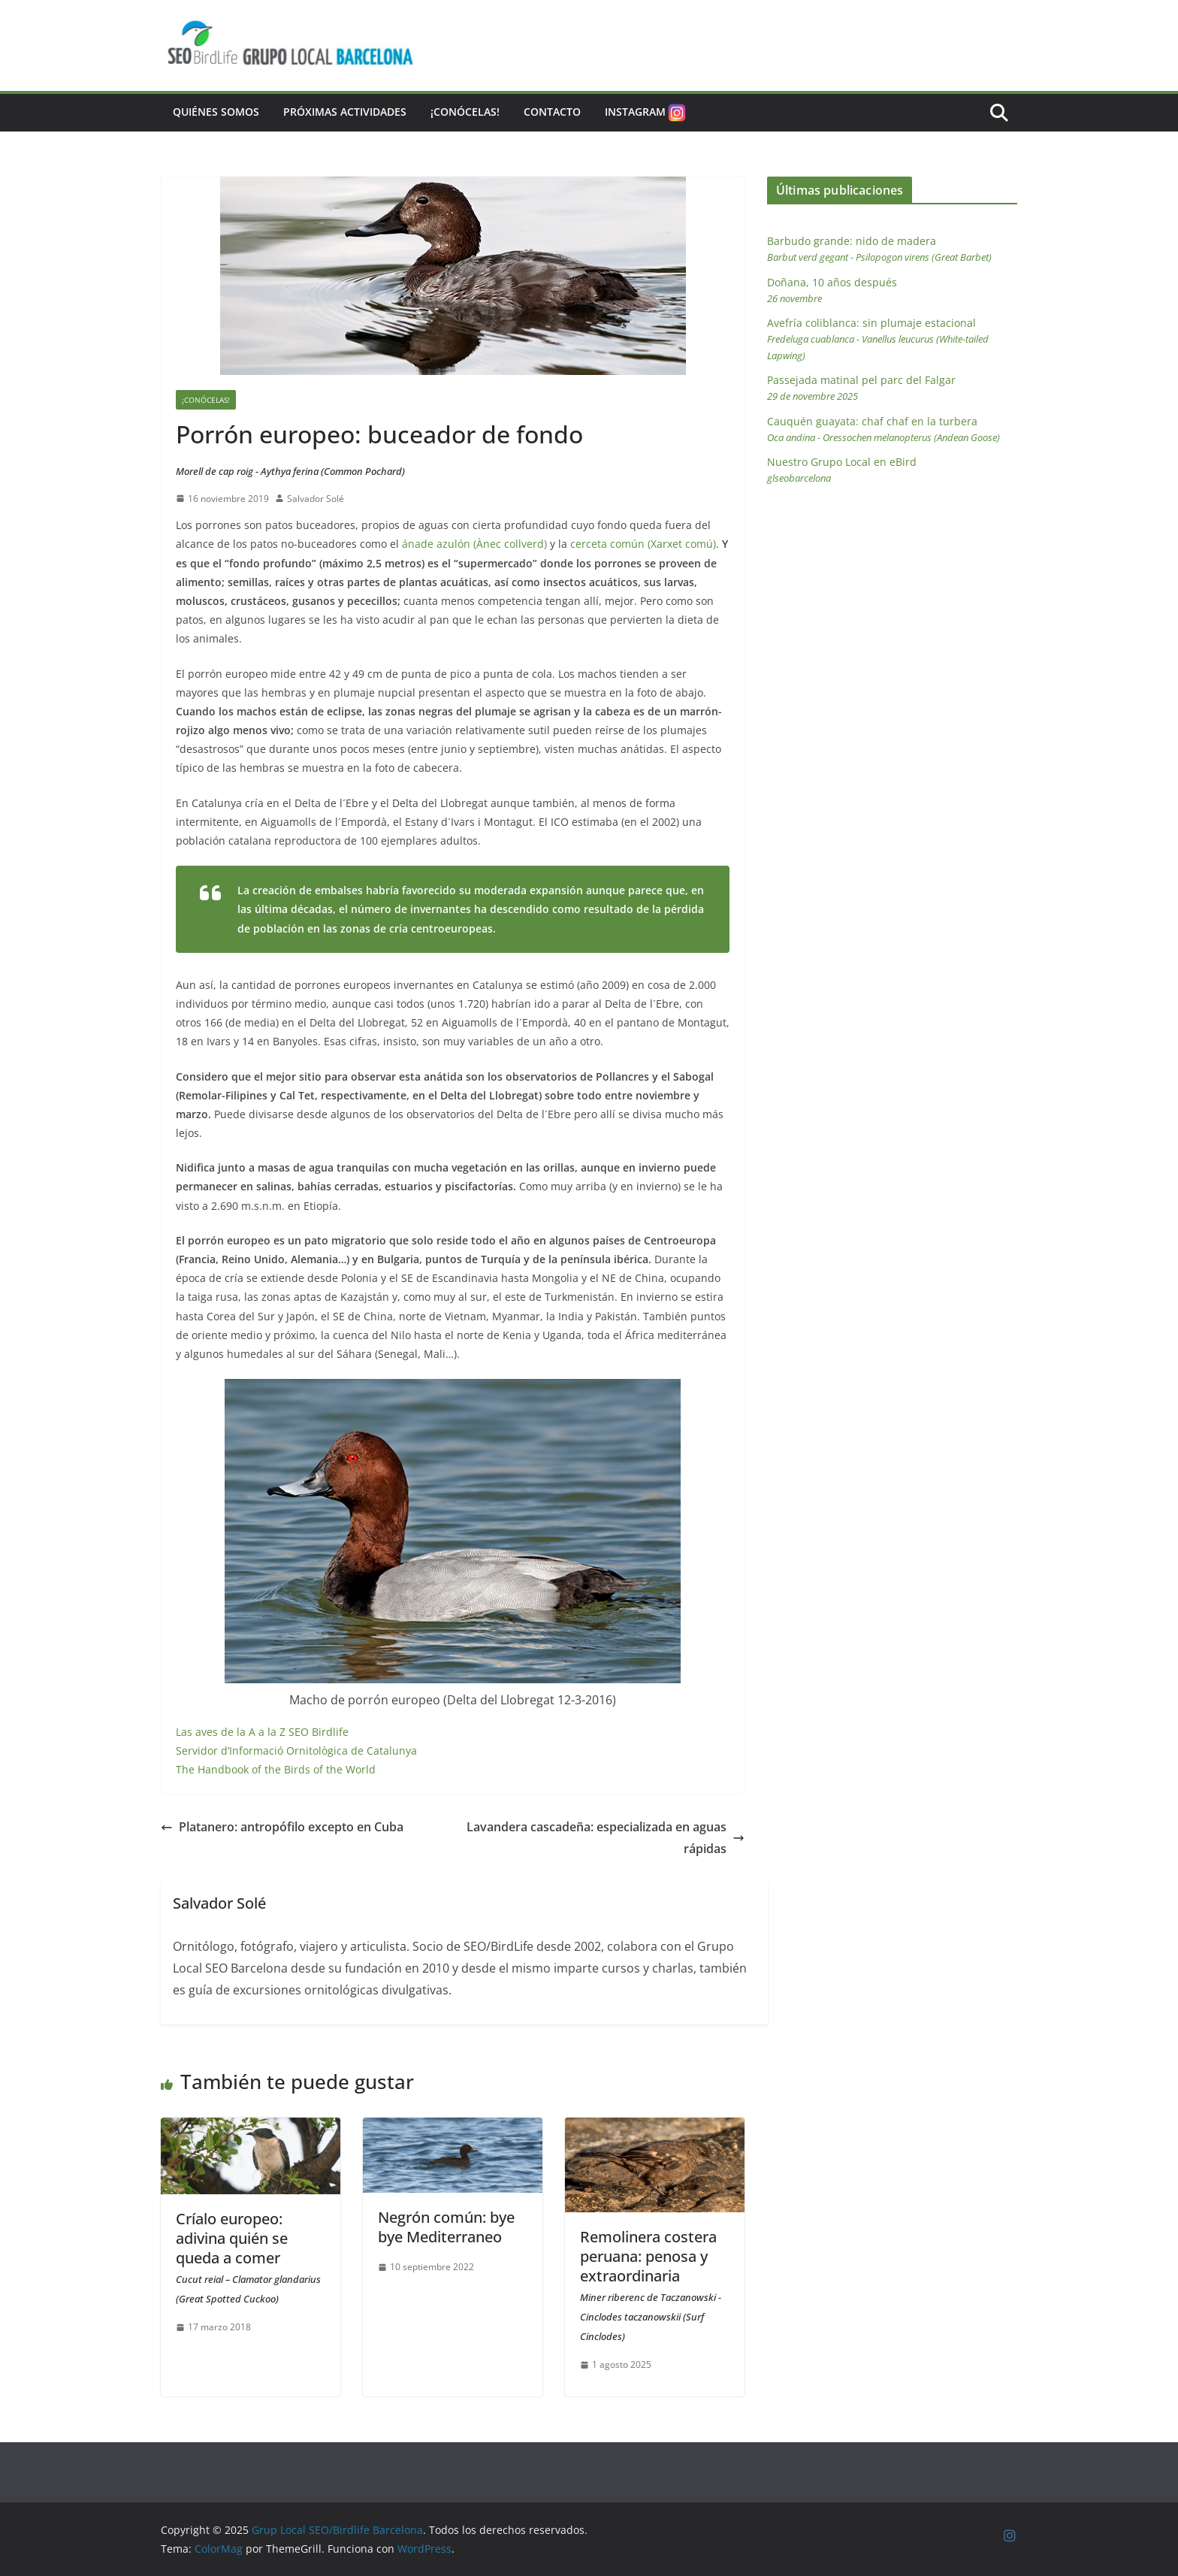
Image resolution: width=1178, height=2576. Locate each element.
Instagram (646, 112)
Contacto (552, 111)
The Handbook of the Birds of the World (276, 1769)
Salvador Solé (315, 498)
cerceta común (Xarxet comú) (643, 544)
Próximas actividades (344, 111)
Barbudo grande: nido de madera (879, 249)
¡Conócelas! (465, 111)
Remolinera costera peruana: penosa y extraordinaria (650, 2285)
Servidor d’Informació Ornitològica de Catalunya (296, 1750)
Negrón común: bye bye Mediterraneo (446, 2227)
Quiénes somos (216, 111)
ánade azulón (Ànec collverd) (474, 544)
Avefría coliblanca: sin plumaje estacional (878, 339)
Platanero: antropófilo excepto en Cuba (282, 1827)
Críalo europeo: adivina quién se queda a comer (248, 2257)
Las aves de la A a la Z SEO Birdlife (262, 1732)
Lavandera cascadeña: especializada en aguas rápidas (606, 1838)
